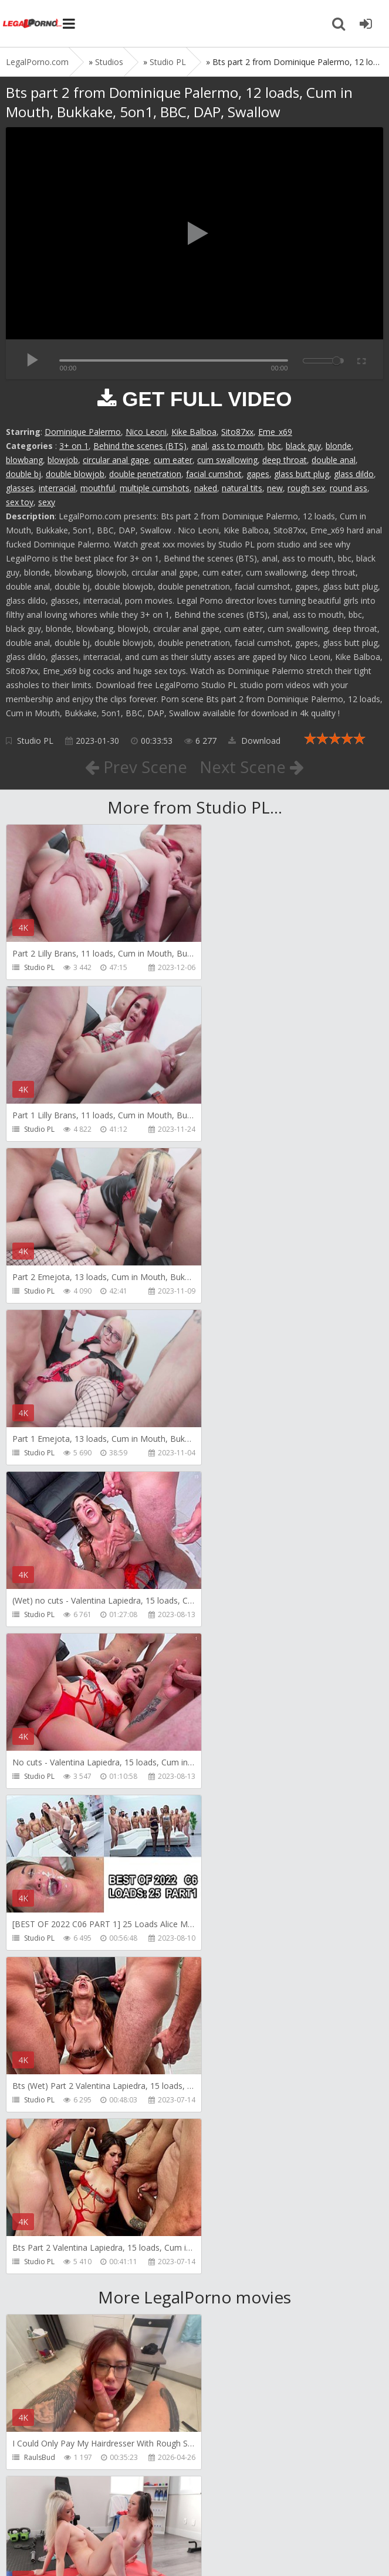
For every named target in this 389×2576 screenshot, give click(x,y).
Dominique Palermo (83, 431)
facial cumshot (214, 473)
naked (205, 488)
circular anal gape (116, 459)
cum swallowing (227, 459)
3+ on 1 (74, 445)
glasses (20, 488)
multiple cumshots (155, 488)
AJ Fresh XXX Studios (57, 1972)
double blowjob (75, 473)
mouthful (97, 488)
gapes (257, 473)
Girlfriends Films (242, 1810)
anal (199, 445)
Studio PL (35, 740)
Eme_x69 (275, 431)
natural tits (242, 488)
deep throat (284, 459)
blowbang (24, 459)
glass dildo (354, 473)
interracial (57, 488)
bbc (274, 445)
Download (254, 740)
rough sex (306, 488)
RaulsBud (39, 1810)
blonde (338, 445)
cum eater (173, 459)
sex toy (19, 502)
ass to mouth (237, 445)
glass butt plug (301, 473)
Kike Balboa (194, 431)
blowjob (63, 459)
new (275, 488)
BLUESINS (230, 2296)
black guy (303, 445)
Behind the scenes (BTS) (140, 445)
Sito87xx (237, 431)
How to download (173, 2510)
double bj (23, 473)
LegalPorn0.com (92, 2545)
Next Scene (252, 767)
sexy (46, 502)
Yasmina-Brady (49, 2457)
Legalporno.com (32, 23)
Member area (88, 2510)
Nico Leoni (146, 431)
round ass (348, 488)
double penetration (145, 473)
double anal (334, 459)
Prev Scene (135, 767)
